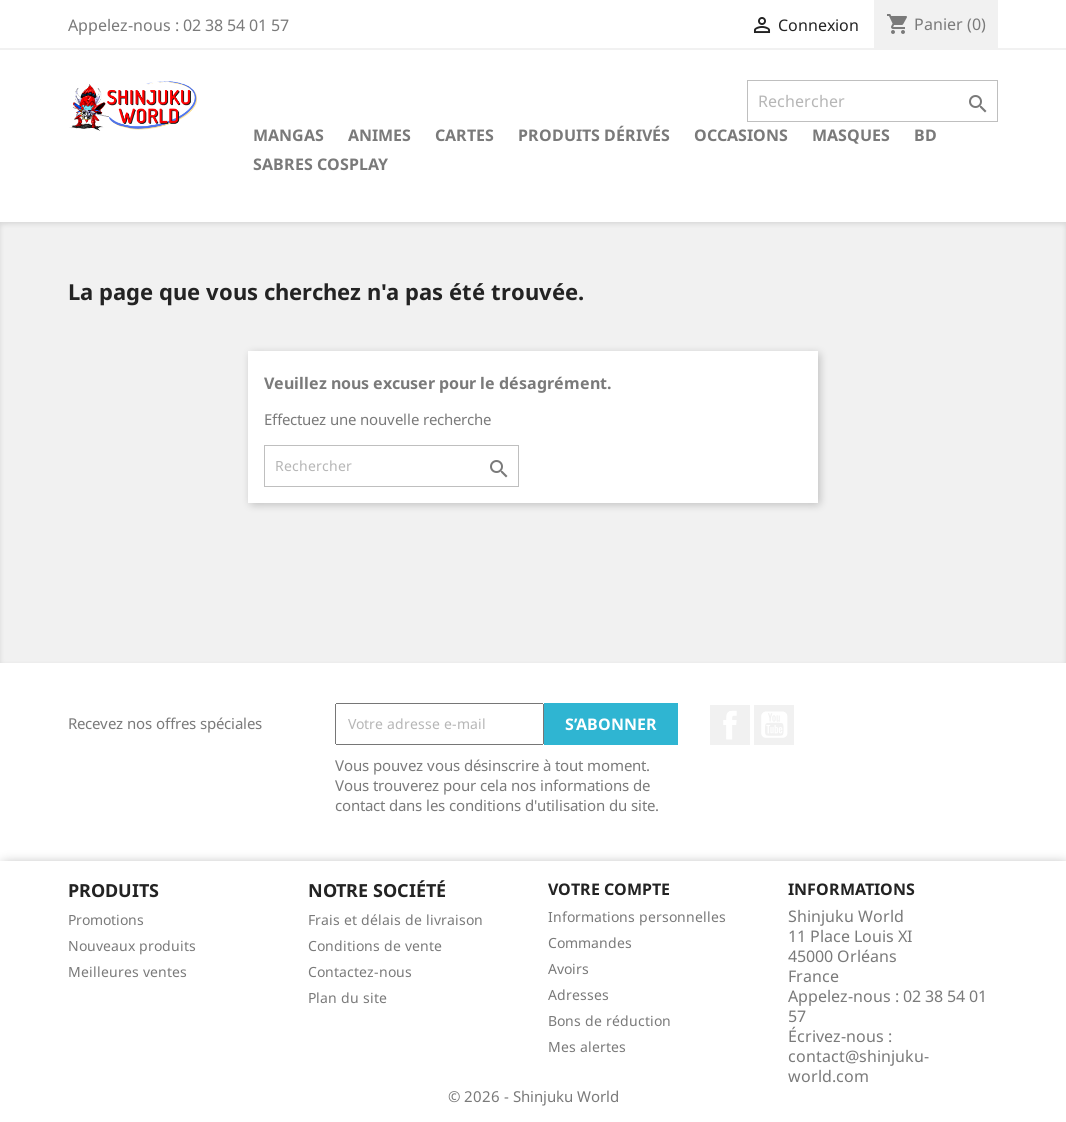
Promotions (106, 919)
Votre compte (609, 889)
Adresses (578, 994)
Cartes (464, 135)
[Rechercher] (872, 101)
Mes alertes (587, 1046)
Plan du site (347, 997)
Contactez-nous (360, 971)
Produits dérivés (594, 135)
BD (925, 135)
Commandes (590, 942)
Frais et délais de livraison (395, 919)
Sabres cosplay (320, 164)
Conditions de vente (375, 945)
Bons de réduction (609, 1020)
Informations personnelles (637, 916)
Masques (851, 135)
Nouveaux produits (132, 945)
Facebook (730, 725)
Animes (379, 135)
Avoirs (568, 968)
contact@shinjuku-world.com (858, 1066)
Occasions (741, 135)
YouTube (774, 725)
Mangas (288, 135)
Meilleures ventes (127, 971)
